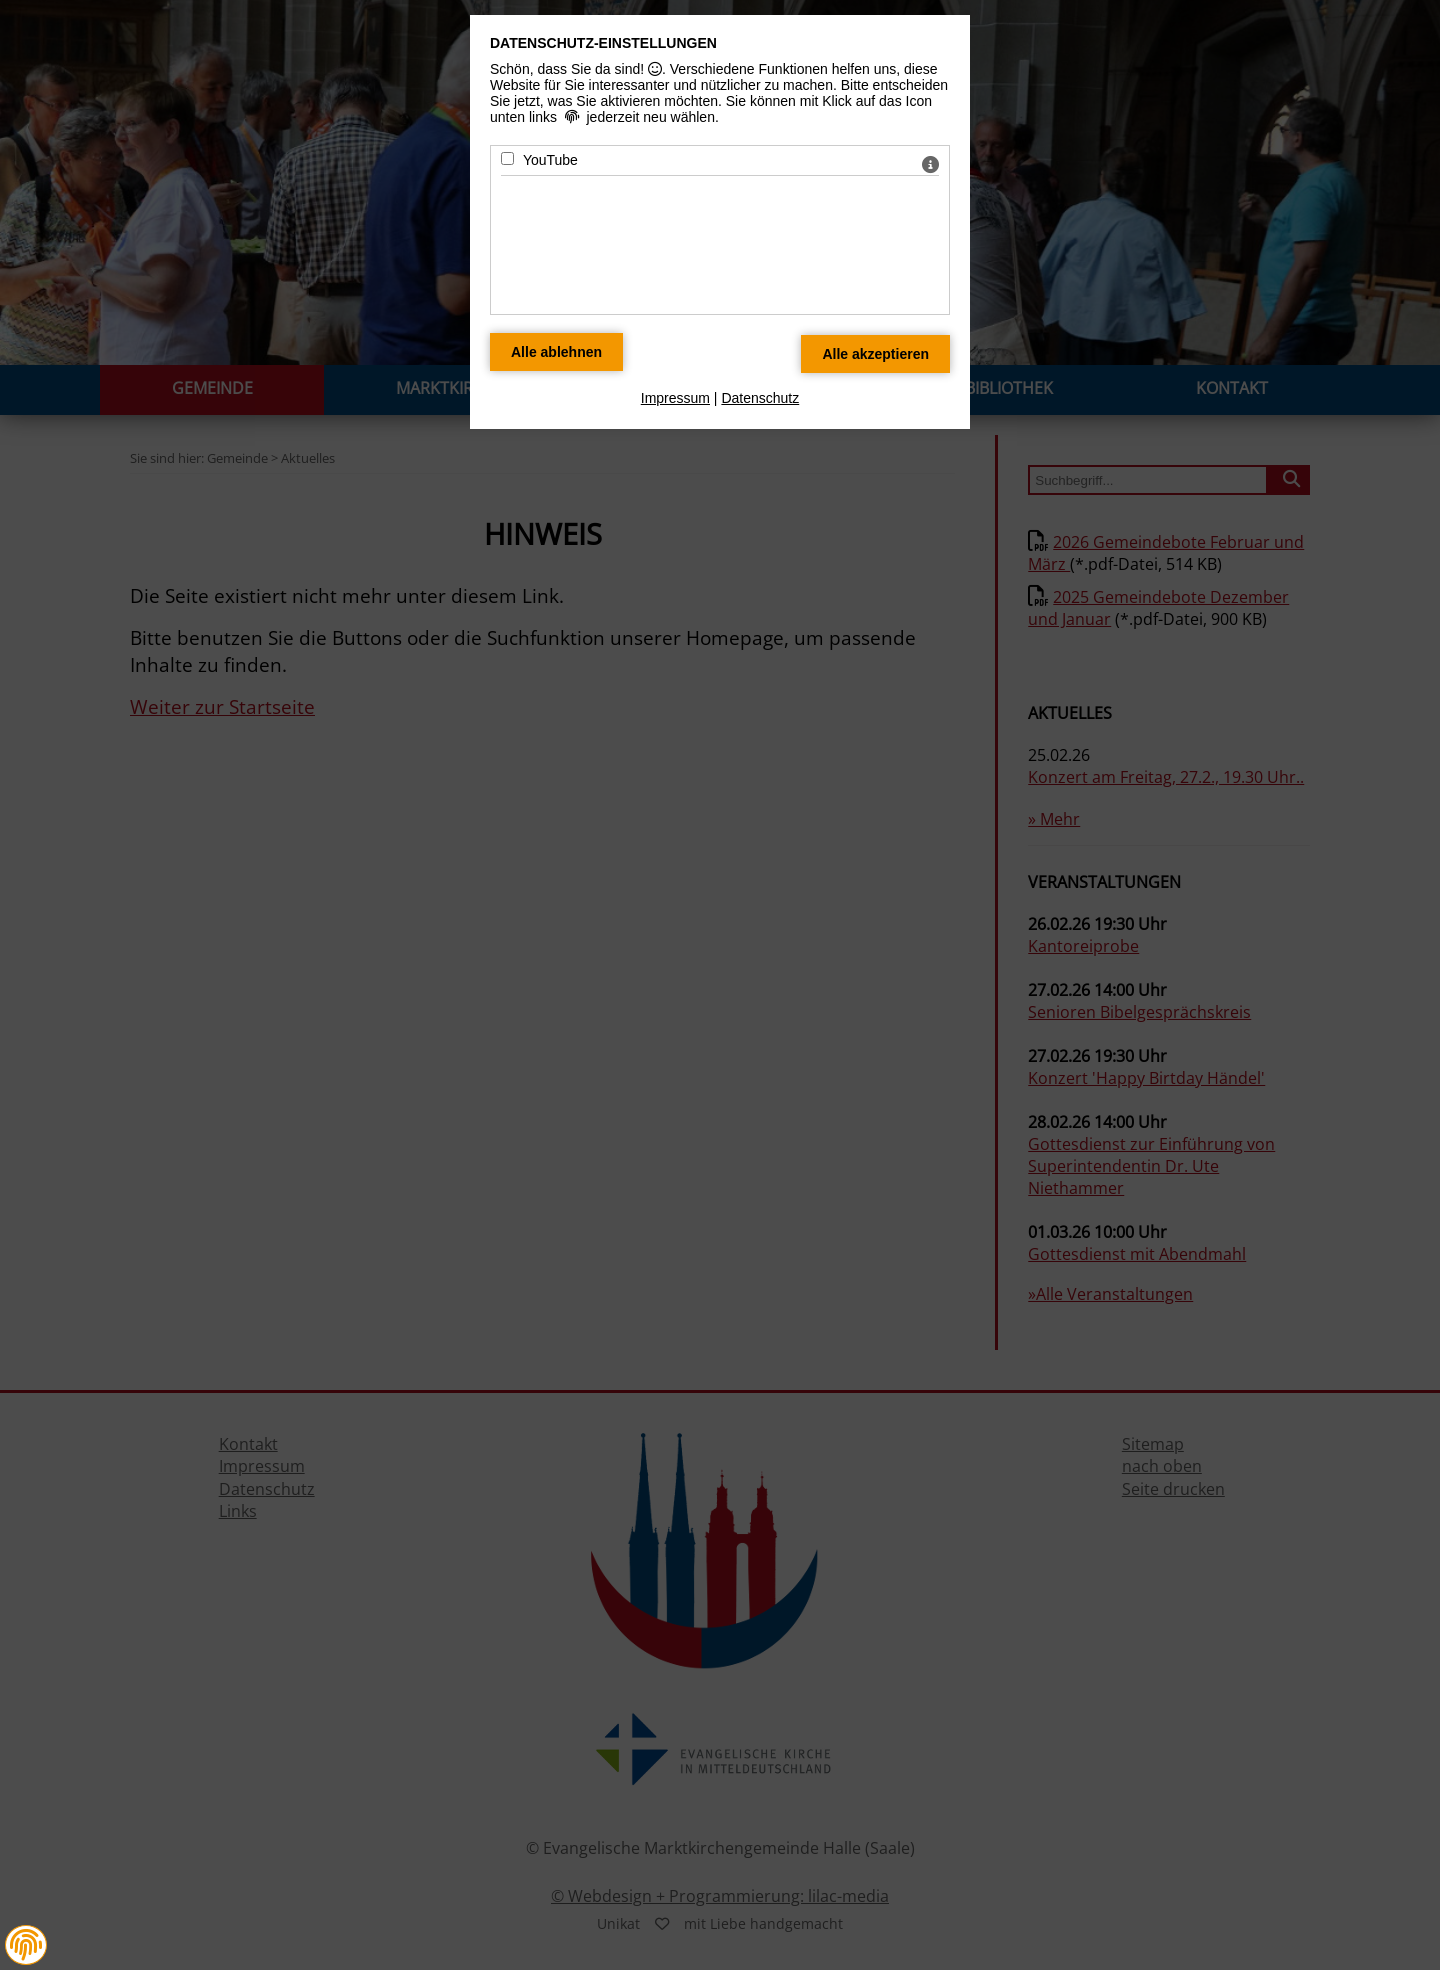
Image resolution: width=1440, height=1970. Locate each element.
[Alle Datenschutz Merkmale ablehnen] (556, 352)
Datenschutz (760, 398)
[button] (26, 1945)
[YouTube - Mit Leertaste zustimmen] (507, 158)
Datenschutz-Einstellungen (603, 43)
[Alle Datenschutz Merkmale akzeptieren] (875, 354)
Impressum (675, 398)
